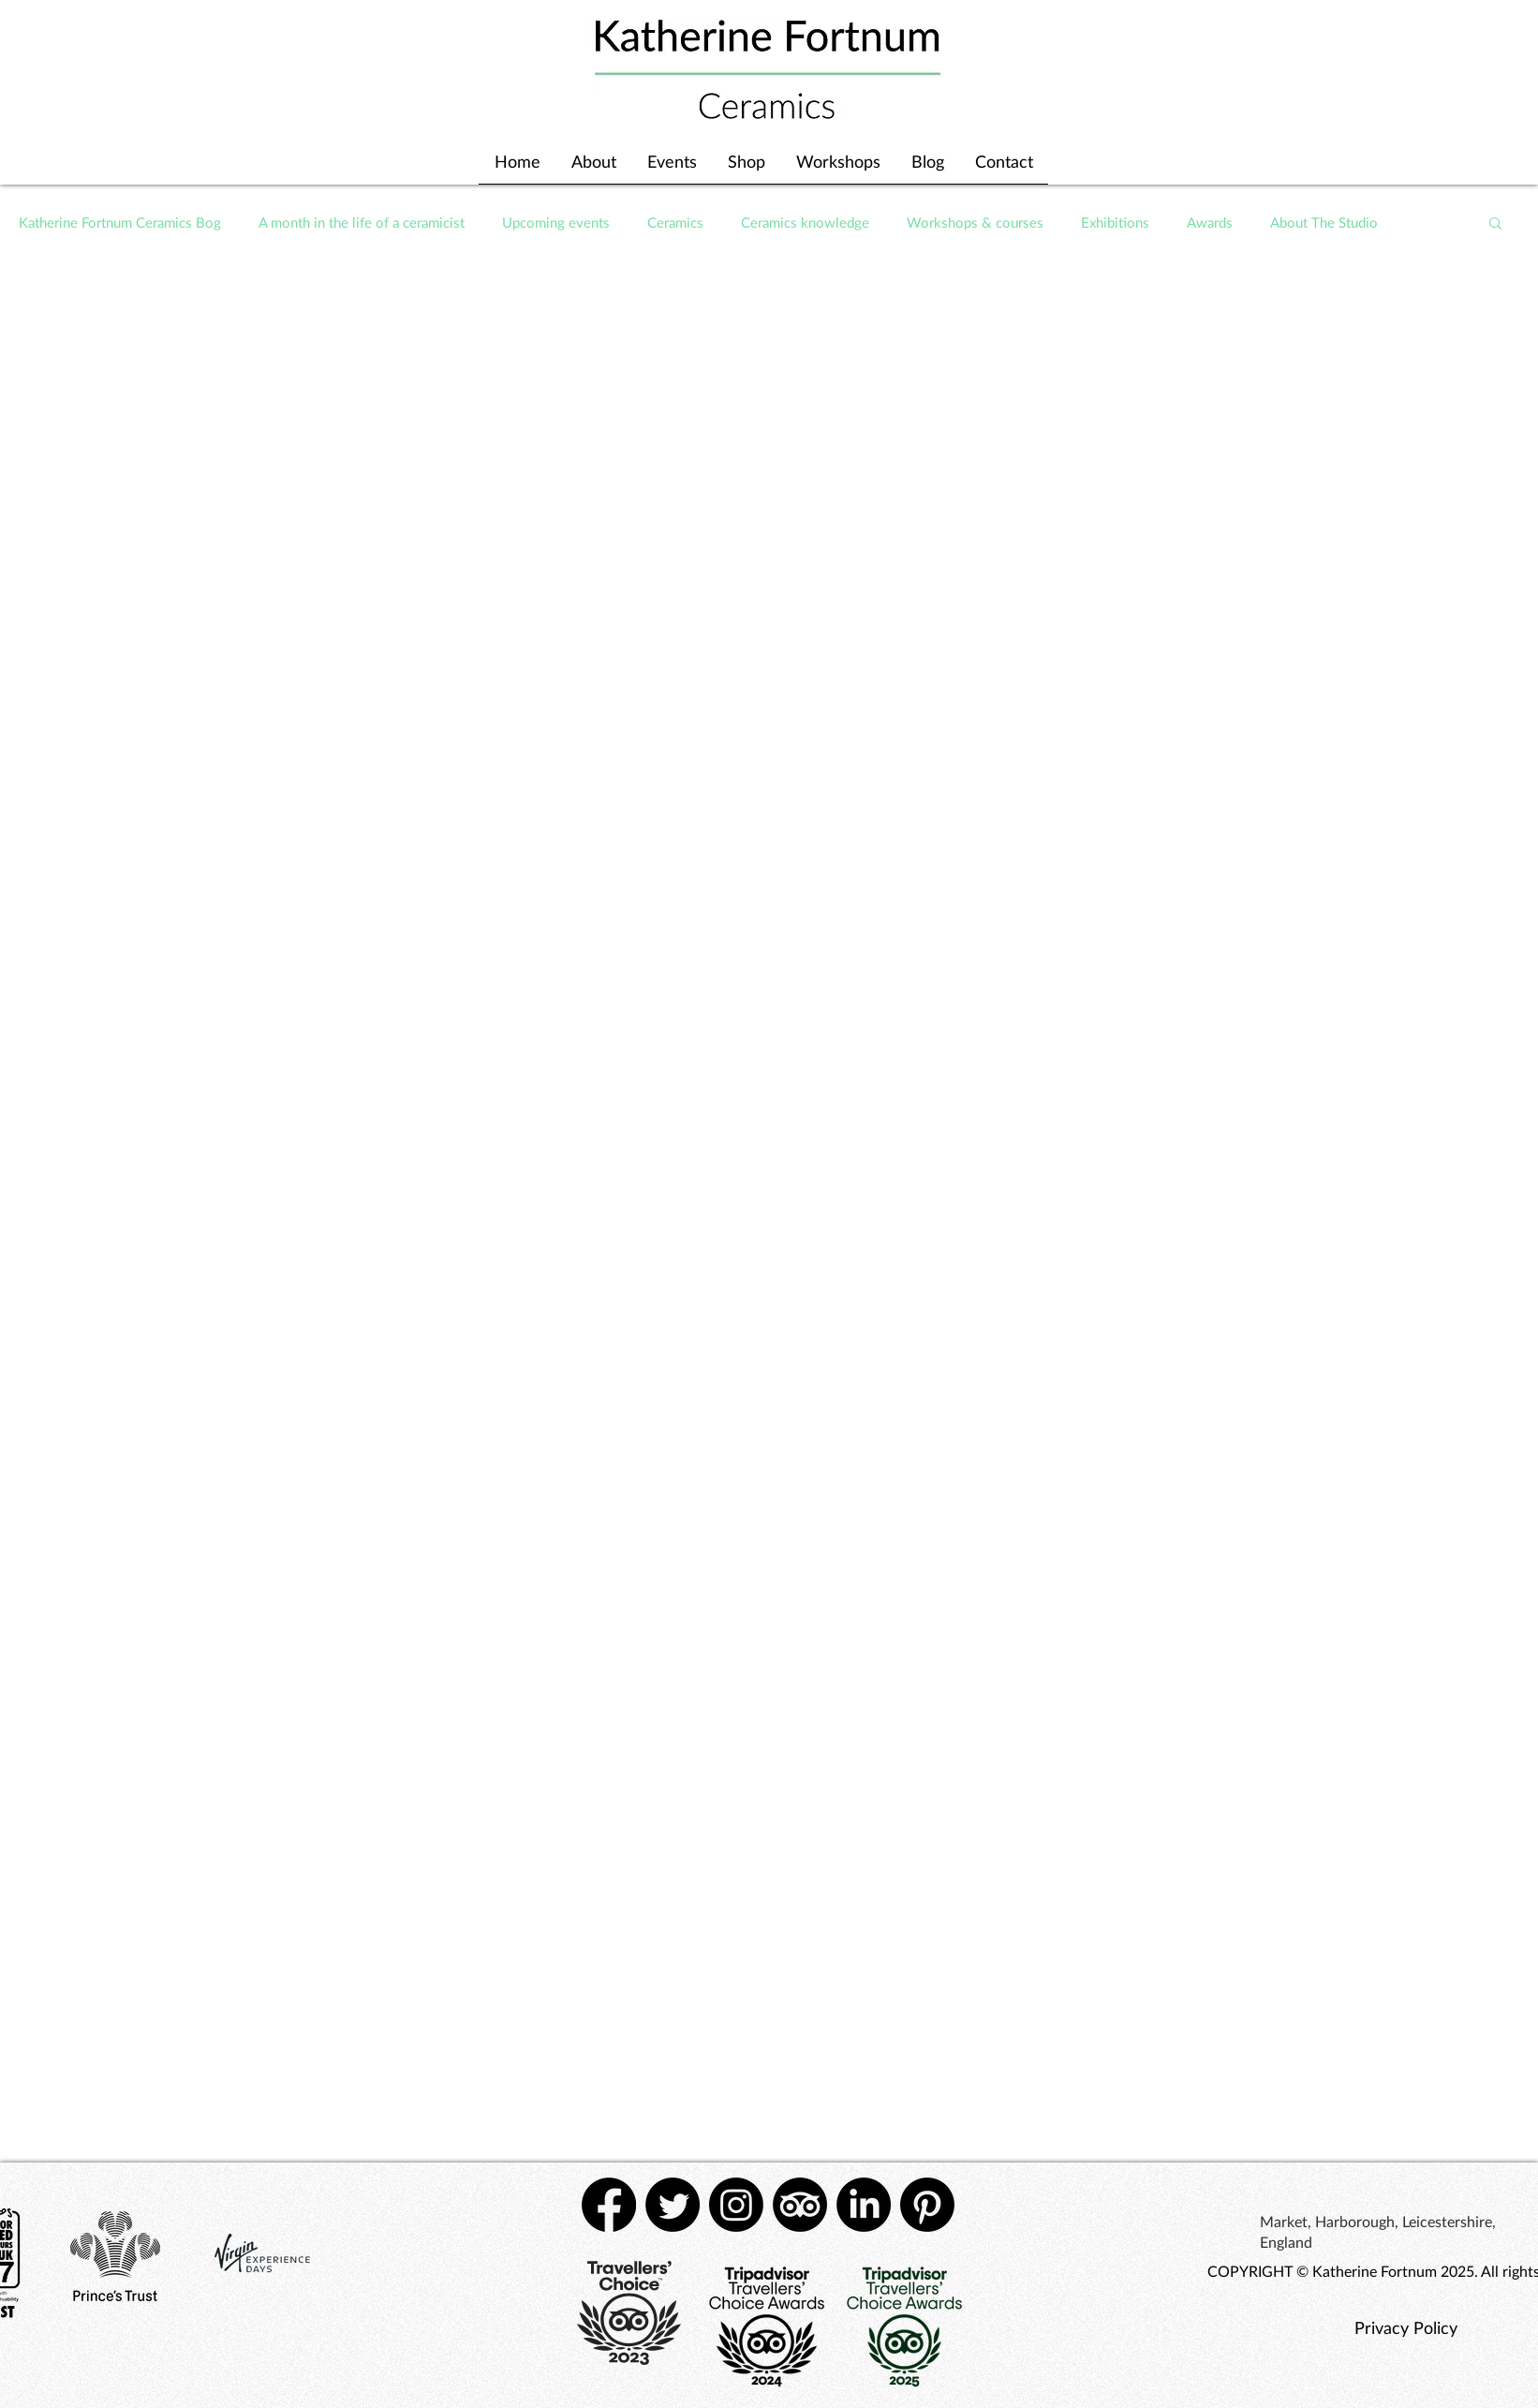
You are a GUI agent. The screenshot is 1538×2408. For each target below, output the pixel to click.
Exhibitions (1115, 222)
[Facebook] (609, 2205)
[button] (1495, 224)
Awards (1210, 222)
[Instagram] (736, 2205)
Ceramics (675, 222)
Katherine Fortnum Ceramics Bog (120, 222)
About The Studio (1324, 222)
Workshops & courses (975, 222)
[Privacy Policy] (1405, 2327)
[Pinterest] (927, 2205)
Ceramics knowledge (805, 222)
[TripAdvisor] (800, 2205)
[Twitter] (672, 2205)
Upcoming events (556, 222)
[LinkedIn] (863, 2205)
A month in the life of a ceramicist (362, 222)
